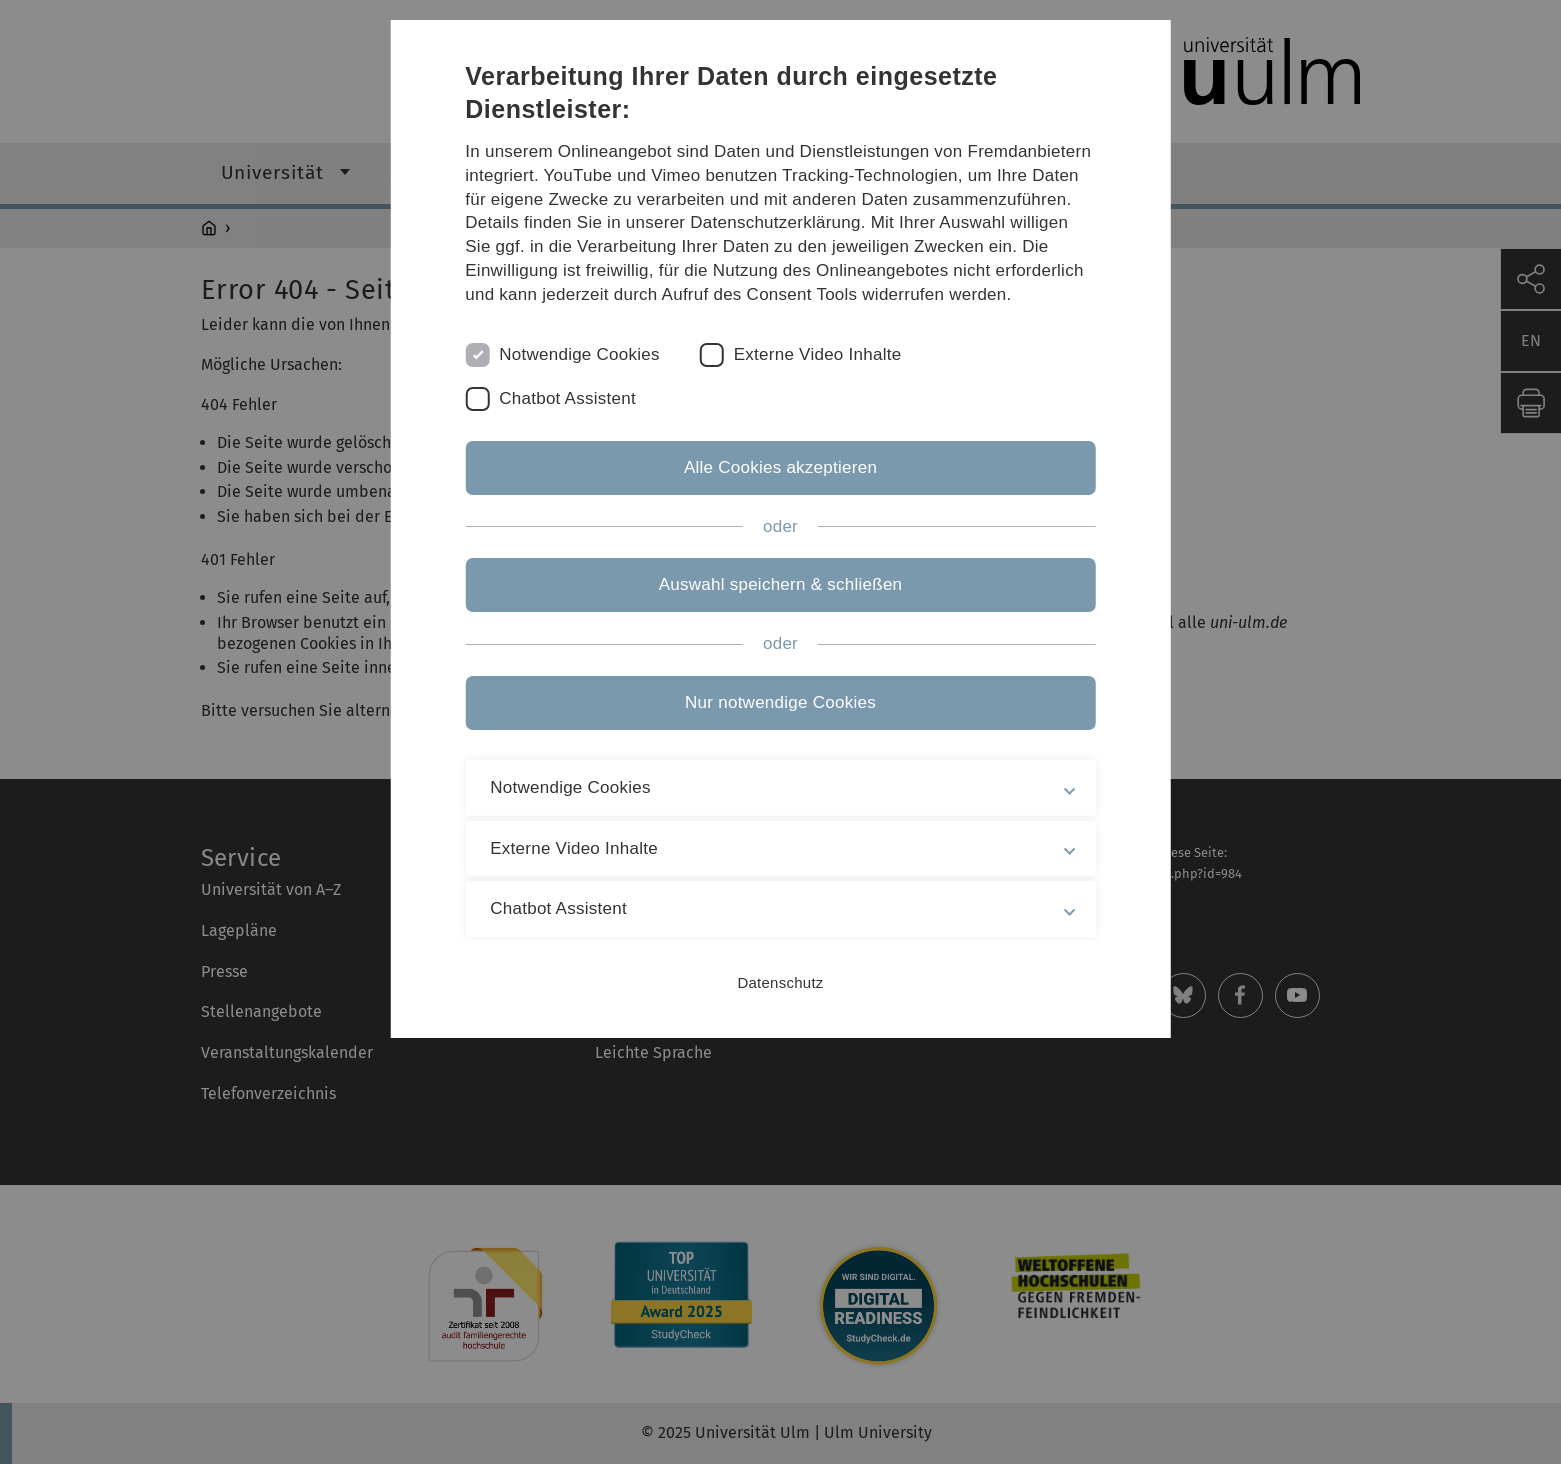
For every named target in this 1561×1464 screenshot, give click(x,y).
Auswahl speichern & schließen (781, 584)
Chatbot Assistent (567, 398)
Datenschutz (780, 982)
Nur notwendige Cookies (780, 702)
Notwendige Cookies (579, 354)
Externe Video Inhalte (818, 354)
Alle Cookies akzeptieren (780, 467)
